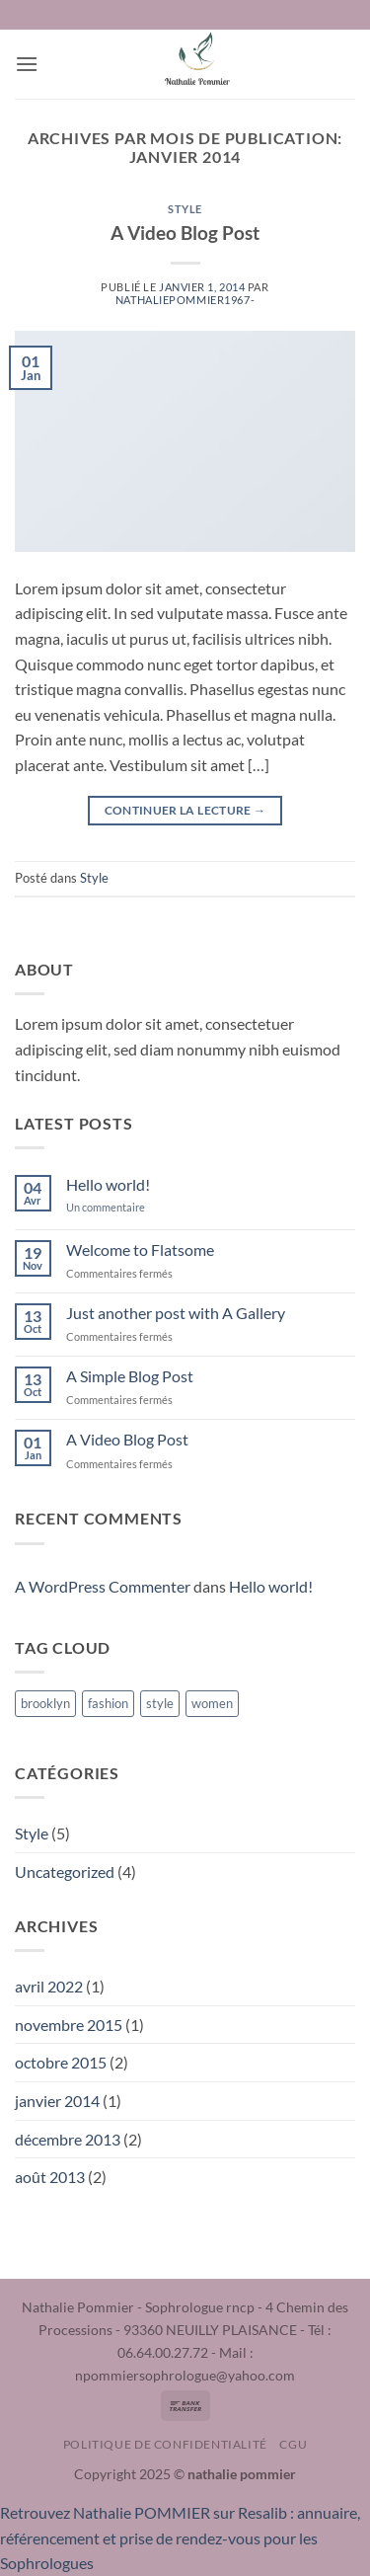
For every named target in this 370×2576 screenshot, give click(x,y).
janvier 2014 (57, 2100)
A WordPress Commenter (102, 1586)
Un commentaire (120, 1207)
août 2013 (50, 2176)
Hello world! (108, 1184)
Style (185, 208)
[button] (26, 63)
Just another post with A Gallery (175, 1312)
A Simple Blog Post (129, 1375)
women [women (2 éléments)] (212, 1703)
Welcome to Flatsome (140, 1249)
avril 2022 (49, 1986)
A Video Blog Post (185, 232)
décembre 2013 (67, 2139)
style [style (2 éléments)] (160, 1703)
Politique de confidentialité (165, 2444)
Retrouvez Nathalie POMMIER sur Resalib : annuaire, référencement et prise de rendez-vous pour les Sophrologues (180, 2537)
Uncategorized (64, 1871)
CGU (293, 2444)
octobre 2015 (61, 2062)
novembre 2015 (68, 2024)
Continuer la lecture (185, 810)
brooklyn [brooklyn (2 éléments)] (45, 1703)
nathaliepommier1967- (185, 299)
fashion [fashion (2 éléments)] (108, 1703)
